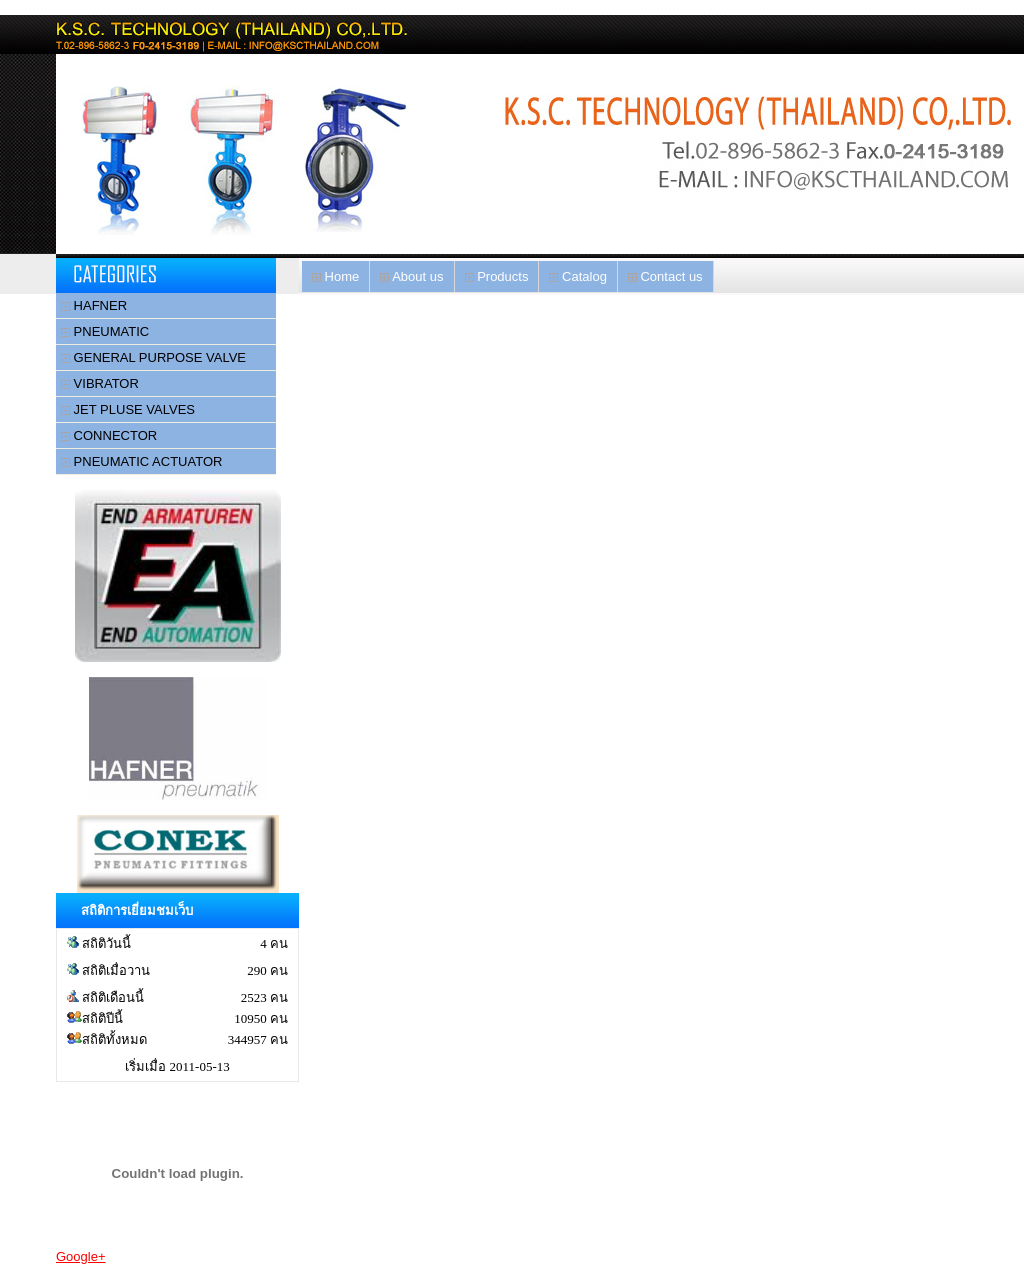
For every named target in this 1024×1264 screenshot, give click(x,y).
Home (335, 276)
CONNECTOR (109, 435)
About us (411, 276)
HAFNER (94, 305)
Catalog (577, 276)
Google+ (81, 1256)
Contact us (665, 276)
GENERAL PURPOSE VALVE (153, 357)
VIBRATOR (100, 383)
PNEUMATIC (105, 331)
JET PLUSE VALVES (128, 409)
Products (497, 276)
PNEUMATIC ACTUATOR (141, 461)
